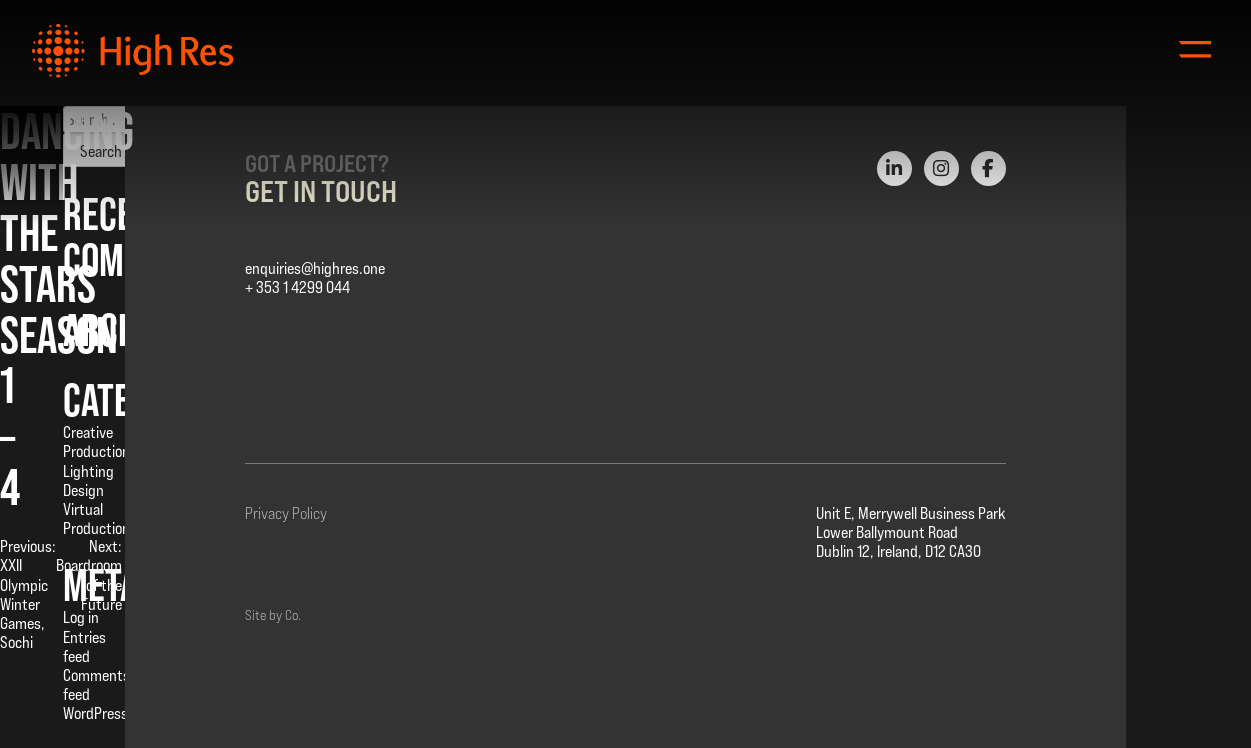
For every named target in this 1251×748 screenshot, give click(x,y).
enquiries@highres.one (315, 268)
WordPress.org (107, 713)
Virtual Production (96, 519)
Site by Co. (273, 615)
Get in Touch (321, 191)
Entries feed (84, 647)
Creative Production (96, 442)
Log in (81, 617)
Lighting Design (88, 481)
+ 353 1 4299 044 (297, 287)
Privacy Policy (286, 513)
